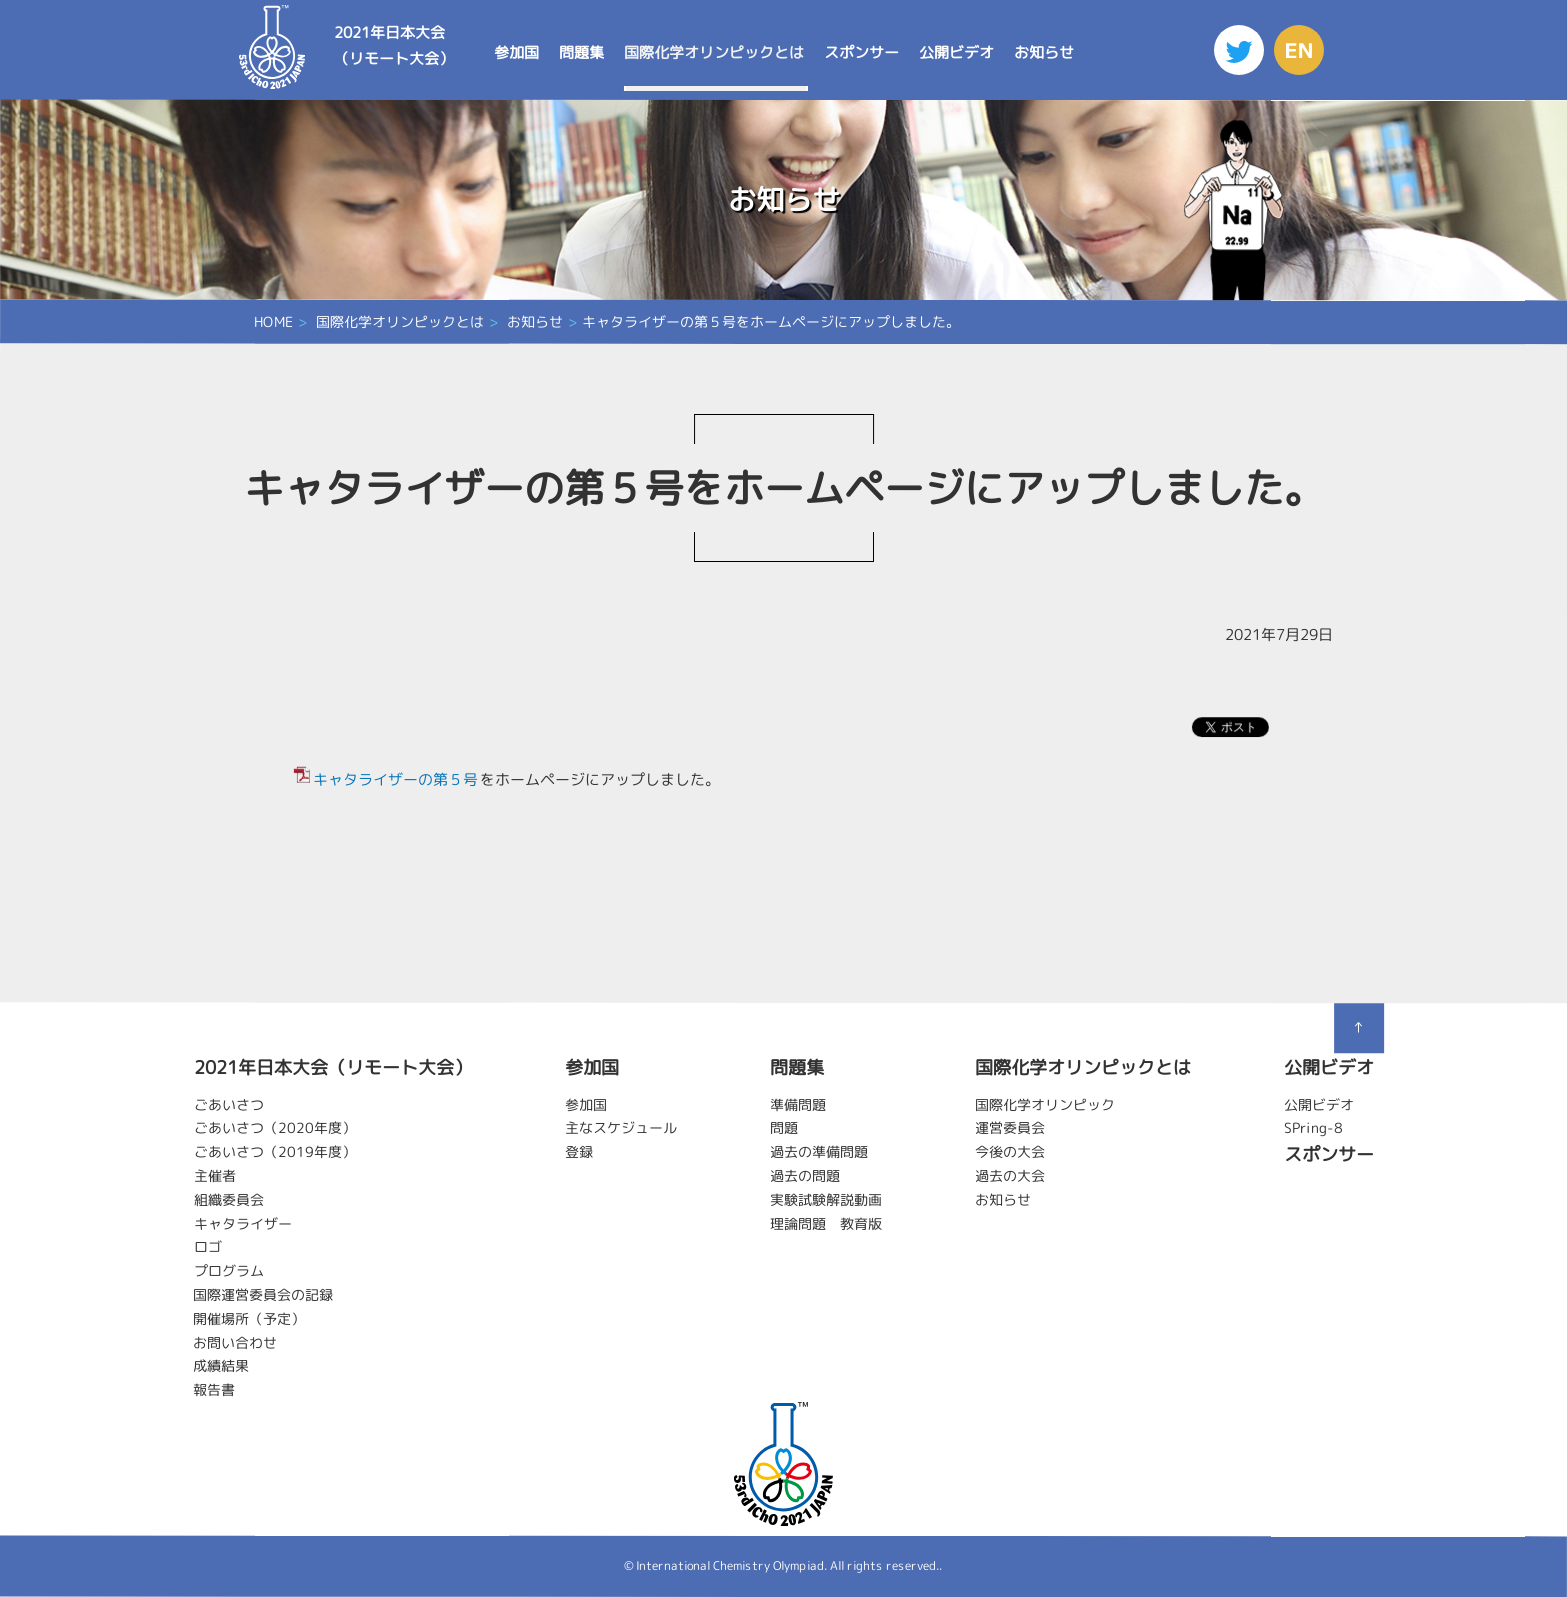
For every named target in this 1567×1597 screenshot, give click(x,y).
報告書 (214, 1389)
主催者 (215, 1174)
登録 (579, 1151)
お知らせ (1043, 52)
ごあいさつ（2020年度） (275, 1127)
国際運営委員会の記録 (263, 1293)
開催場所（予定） (249, 1317)
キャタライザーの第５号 (395, 779)
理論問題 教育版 (826, 1222)
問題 (784, 1127)
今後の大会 (1010, 1151)
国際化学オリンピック (1045, 1103)
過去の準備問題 (819, 1151)
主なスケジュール (621, 1127)
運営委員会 (1010, 1127)
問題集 (580, 52)
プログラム (229, 1270)
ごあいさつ (229, 1103)
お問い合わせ (235, 1341)
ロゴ (208, 1246)
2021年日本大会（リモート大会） (393, 45)
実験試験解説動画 (826, 1199)
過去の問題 (805, 1175)
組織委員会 (229, 1198)
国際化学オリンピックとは (713, 52)
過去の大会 (1010, 1175)
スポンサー (860, 52)
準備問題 (798, 1103)
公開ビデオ (955, 52)
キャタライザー (243, 1222)
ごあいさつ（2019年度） (275, 1151)
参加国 (515, 52)
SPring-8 (1313, 1127)
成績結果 (221, 1365)
